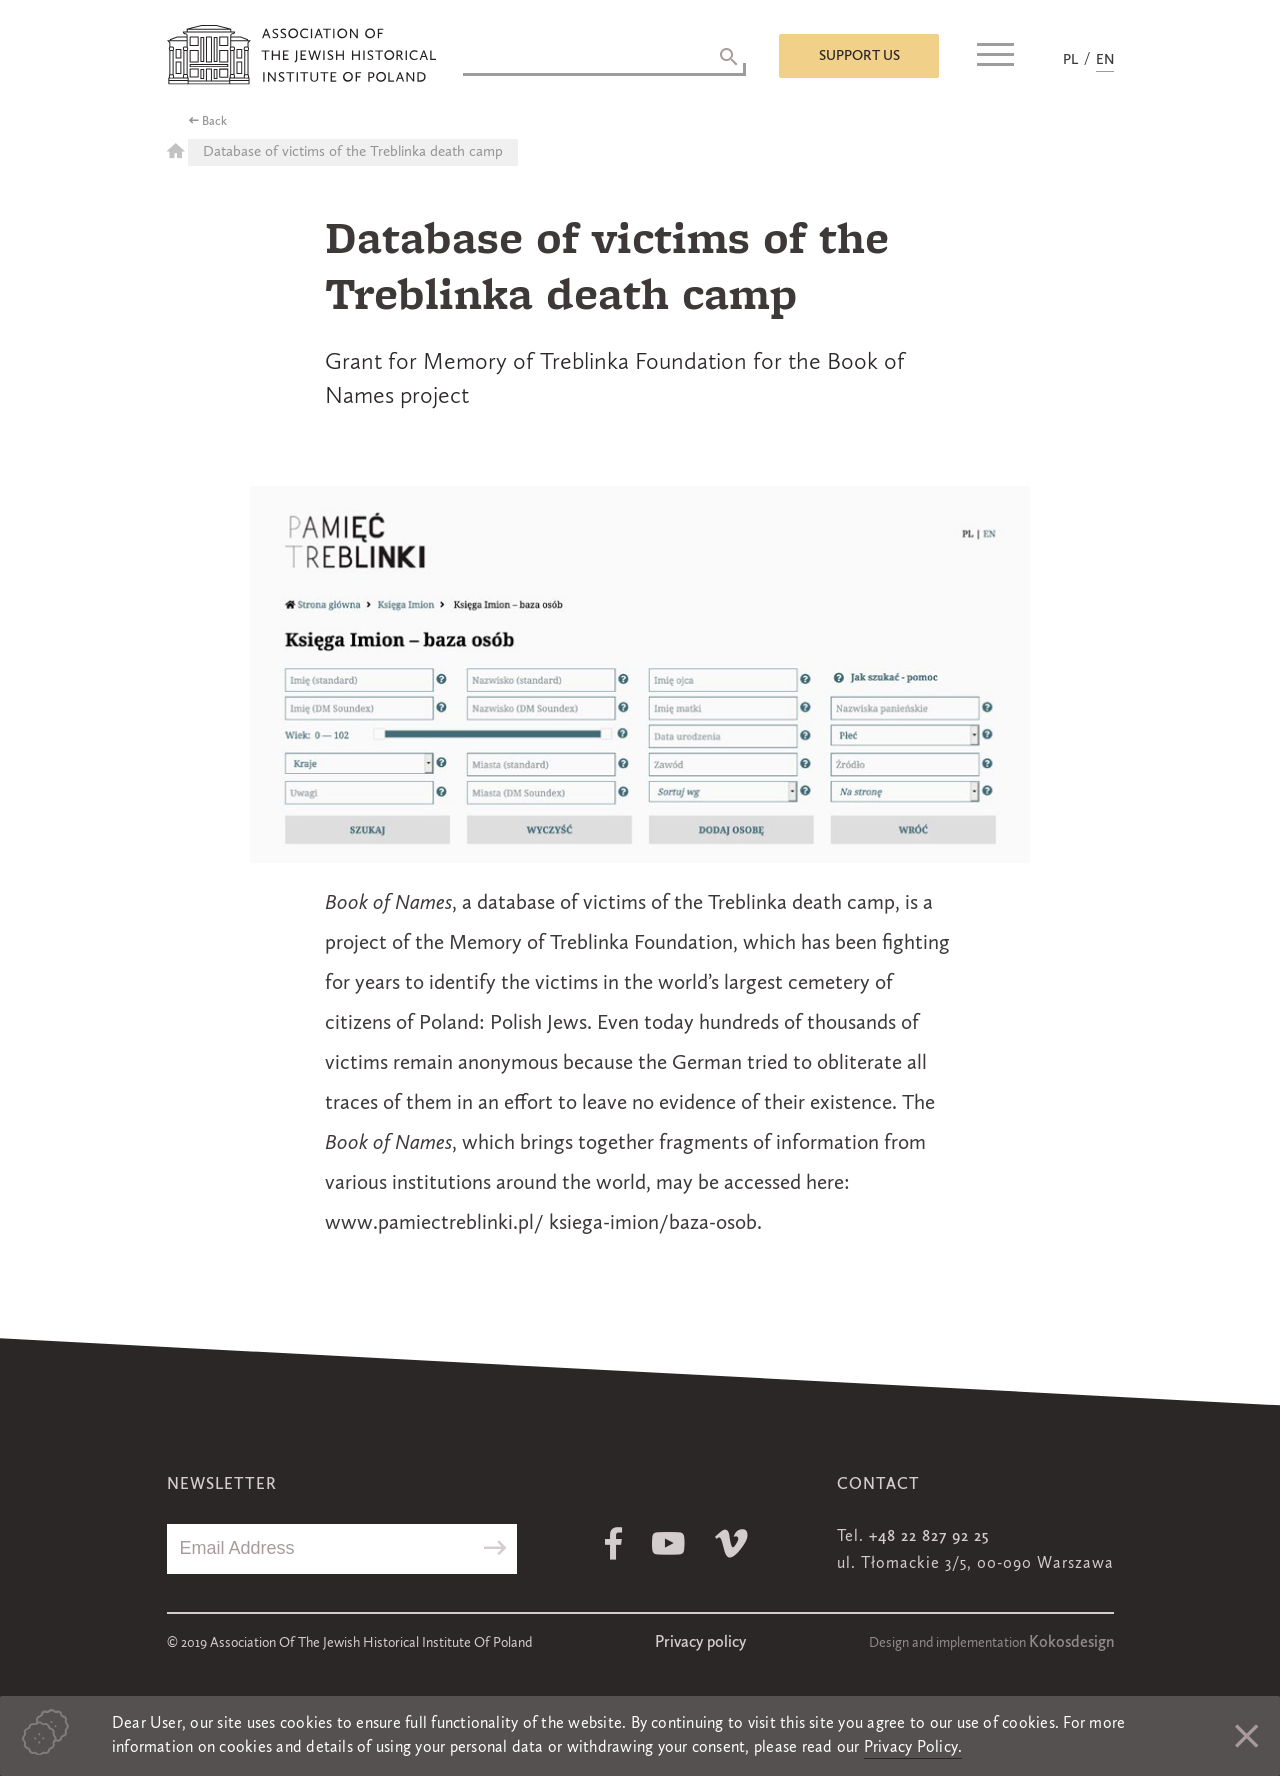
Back (214, 122)
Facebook (613, 1543)
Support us (859, 56)
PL (1070, 60)
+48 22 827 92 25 (929, 1537)
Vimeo (731, 1543)
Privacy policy (700, 1643)
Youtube (668, 1543)
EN (1105, 60)
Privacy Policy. (913, 1748)
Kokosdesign (1071, 1643)
